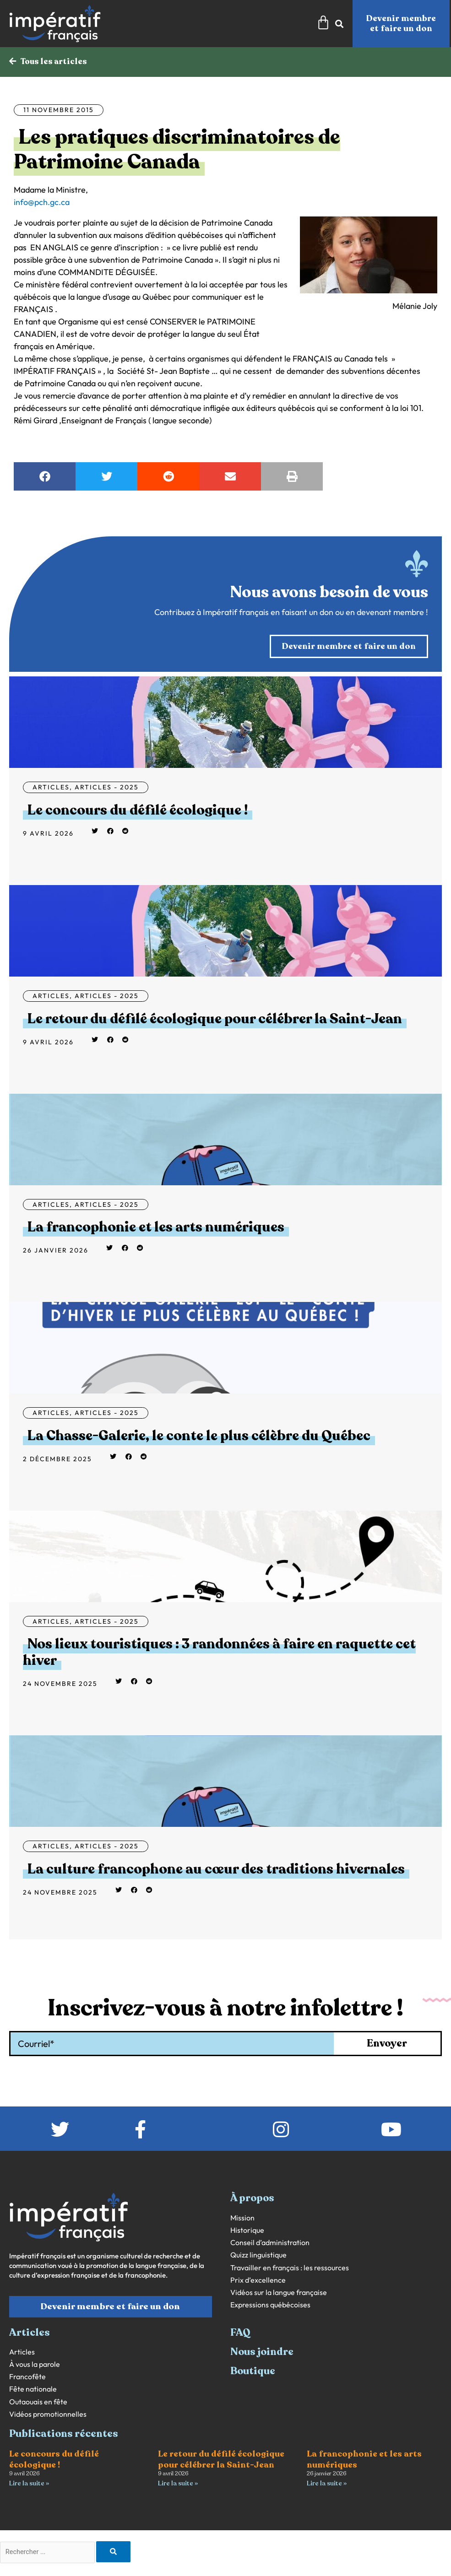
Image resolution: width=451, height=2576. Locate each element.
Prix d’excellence (258, 2280)
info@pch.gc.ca (42, 202)
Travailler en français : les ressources (289, 2267)
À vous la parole (34, 2364)
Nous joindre (261, 2352)
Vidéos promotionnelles (48, 2414)
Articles (51, 787)
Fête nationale (33, 2389)
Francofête (27, 2377)
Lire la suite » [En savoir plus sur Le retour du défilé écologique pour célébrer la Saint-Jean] (178, 2483)
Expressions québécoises (270, 2305)
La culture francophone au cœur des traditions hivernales (216, 1869)
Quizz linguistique (258, 2255)
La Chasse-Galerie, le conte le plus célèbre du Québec (198, 1436)
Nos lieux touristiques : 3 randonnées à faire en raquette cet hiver (219, 1652)
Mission (242, 2218)
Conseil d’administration (270, 2243)
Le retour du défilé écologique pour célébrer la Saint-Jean (214, 1019)
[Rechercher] (121, 2553)
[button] (45, 477)
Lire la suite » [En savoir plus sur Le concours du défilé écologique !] (29, 2483)
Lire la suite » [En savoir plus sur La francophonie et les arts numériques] (327, 2483)
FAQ (240, 2332)
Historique (247, 2230)
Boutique (252, 2371)
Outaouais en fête (38, 2402)
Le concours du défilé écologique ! (137, 810)
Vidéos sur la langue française (278, 2293)
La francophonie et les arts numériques (155, 1227)
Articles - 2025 (107, 787)
